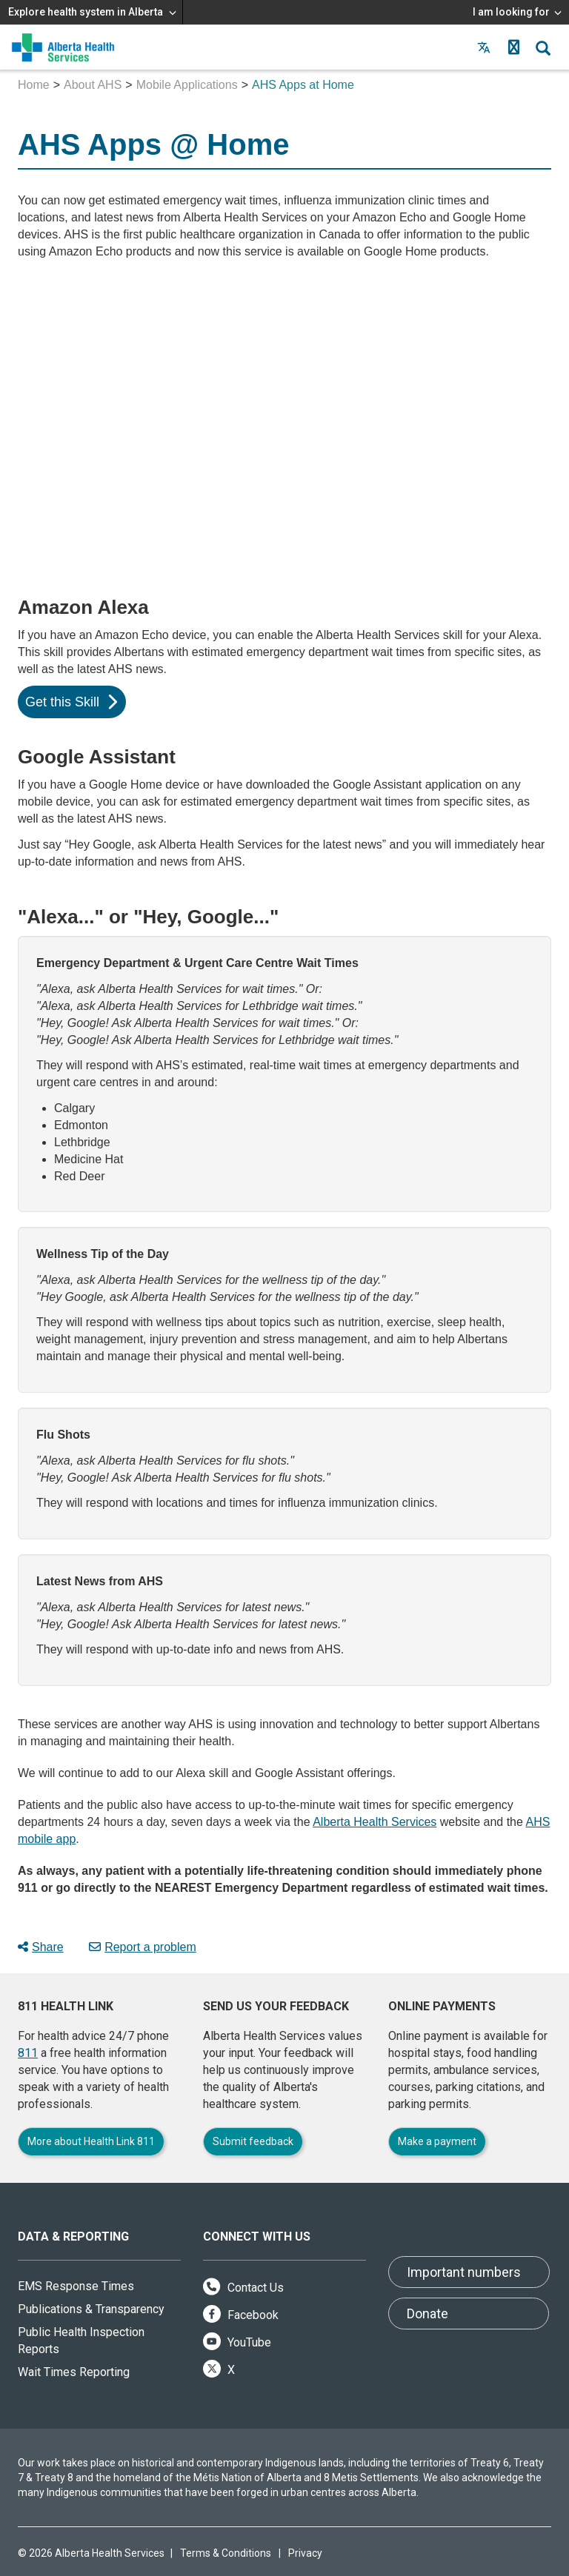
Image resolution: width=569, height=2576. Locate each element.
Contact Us (243, 2288)
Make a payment (437, 2141)
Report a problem (142, 1947)
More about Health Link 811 (91, 2141)
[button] (513, 47)
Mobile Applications (187, 84)
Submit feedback (253, 2141)
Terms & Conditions (225, 2553)
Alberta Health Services (374, 1822)
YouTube (237, 2342)
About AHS (93, 84)
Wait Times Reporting (74, 2372)
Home (34, 84)
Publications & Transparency (91, 2309)
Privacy (305, 2553)
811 (28, 2053)
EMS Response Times (76, 2286)
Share (41, 1947)
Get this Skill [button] (71, 702)
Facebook (241, 2315)
